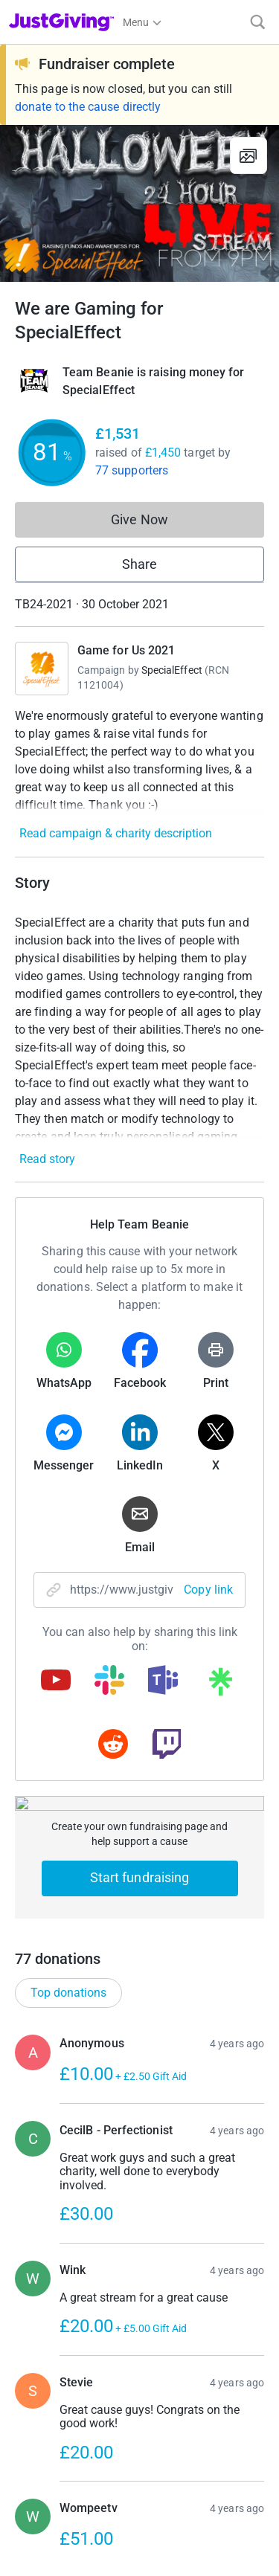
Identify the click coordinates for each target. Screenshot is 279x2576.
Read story (47, 1159)
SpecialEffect (171, 670)
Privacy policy (40, 2461)
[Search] (258, 22)
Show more (155, 1881)
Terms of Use (38, 2435)
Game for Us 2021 (126, 650)
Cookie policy (39, 2488)
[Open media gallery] (139, 203)
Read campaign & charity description (115, 833)
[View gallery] (248, 155)
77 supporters (131, 470)
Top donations (68, 1276)
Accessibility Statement (62, 2515)
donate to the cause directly (88, 107)
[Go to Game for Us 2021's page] (41, 668)
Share (139, 564)
